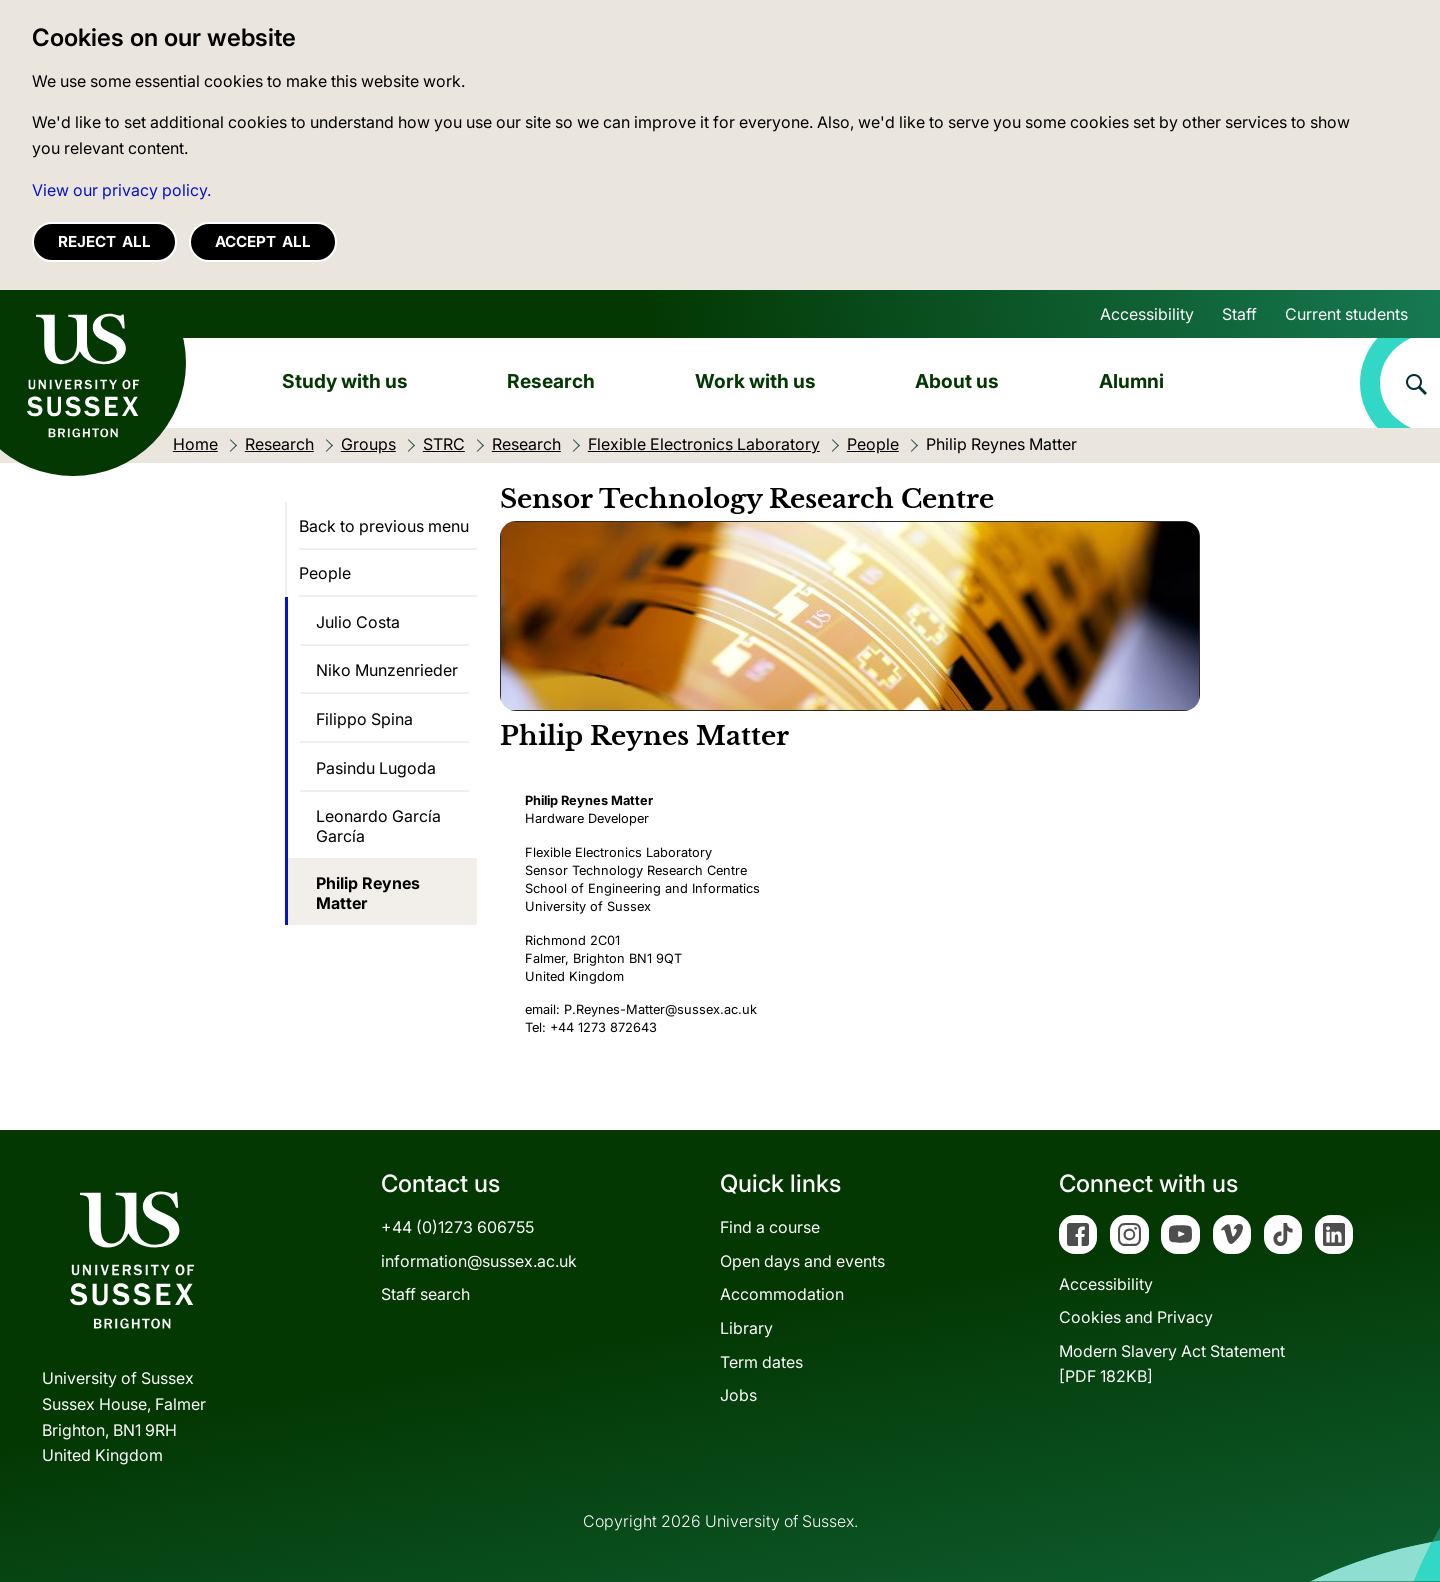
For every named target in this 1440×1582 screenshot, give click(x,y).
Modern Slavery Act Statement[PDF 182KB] (1172, 1364)
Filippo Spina (364, 719)
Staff (1239, 314)
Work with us (755, 381)
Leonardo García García (378, 826)
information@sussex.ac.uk (479, 1261)
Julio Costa (358, 622)
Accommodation (782, 1294)
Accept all (263, 241)
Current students (1346, 314)
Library (746, 1328)
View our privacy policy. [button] (121, 190)
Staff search (425, 1294)
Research (551, 381)
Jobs (738, 1395)
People (325, 573)
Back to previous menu (384, 526)
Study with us (345, 381)
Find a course (770, 1227)
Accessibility (1147, 314)
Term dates (761, 1362)
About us (957, 381)
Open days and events (802, 1261)
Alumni (1131, 381)
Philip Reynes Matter (368, 893)
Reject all (104, 241)
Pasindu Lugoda (376, 768)
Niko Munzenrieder (387, 670)
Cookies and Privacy (1136, 1317)
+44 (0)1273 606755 (457, 1227)
